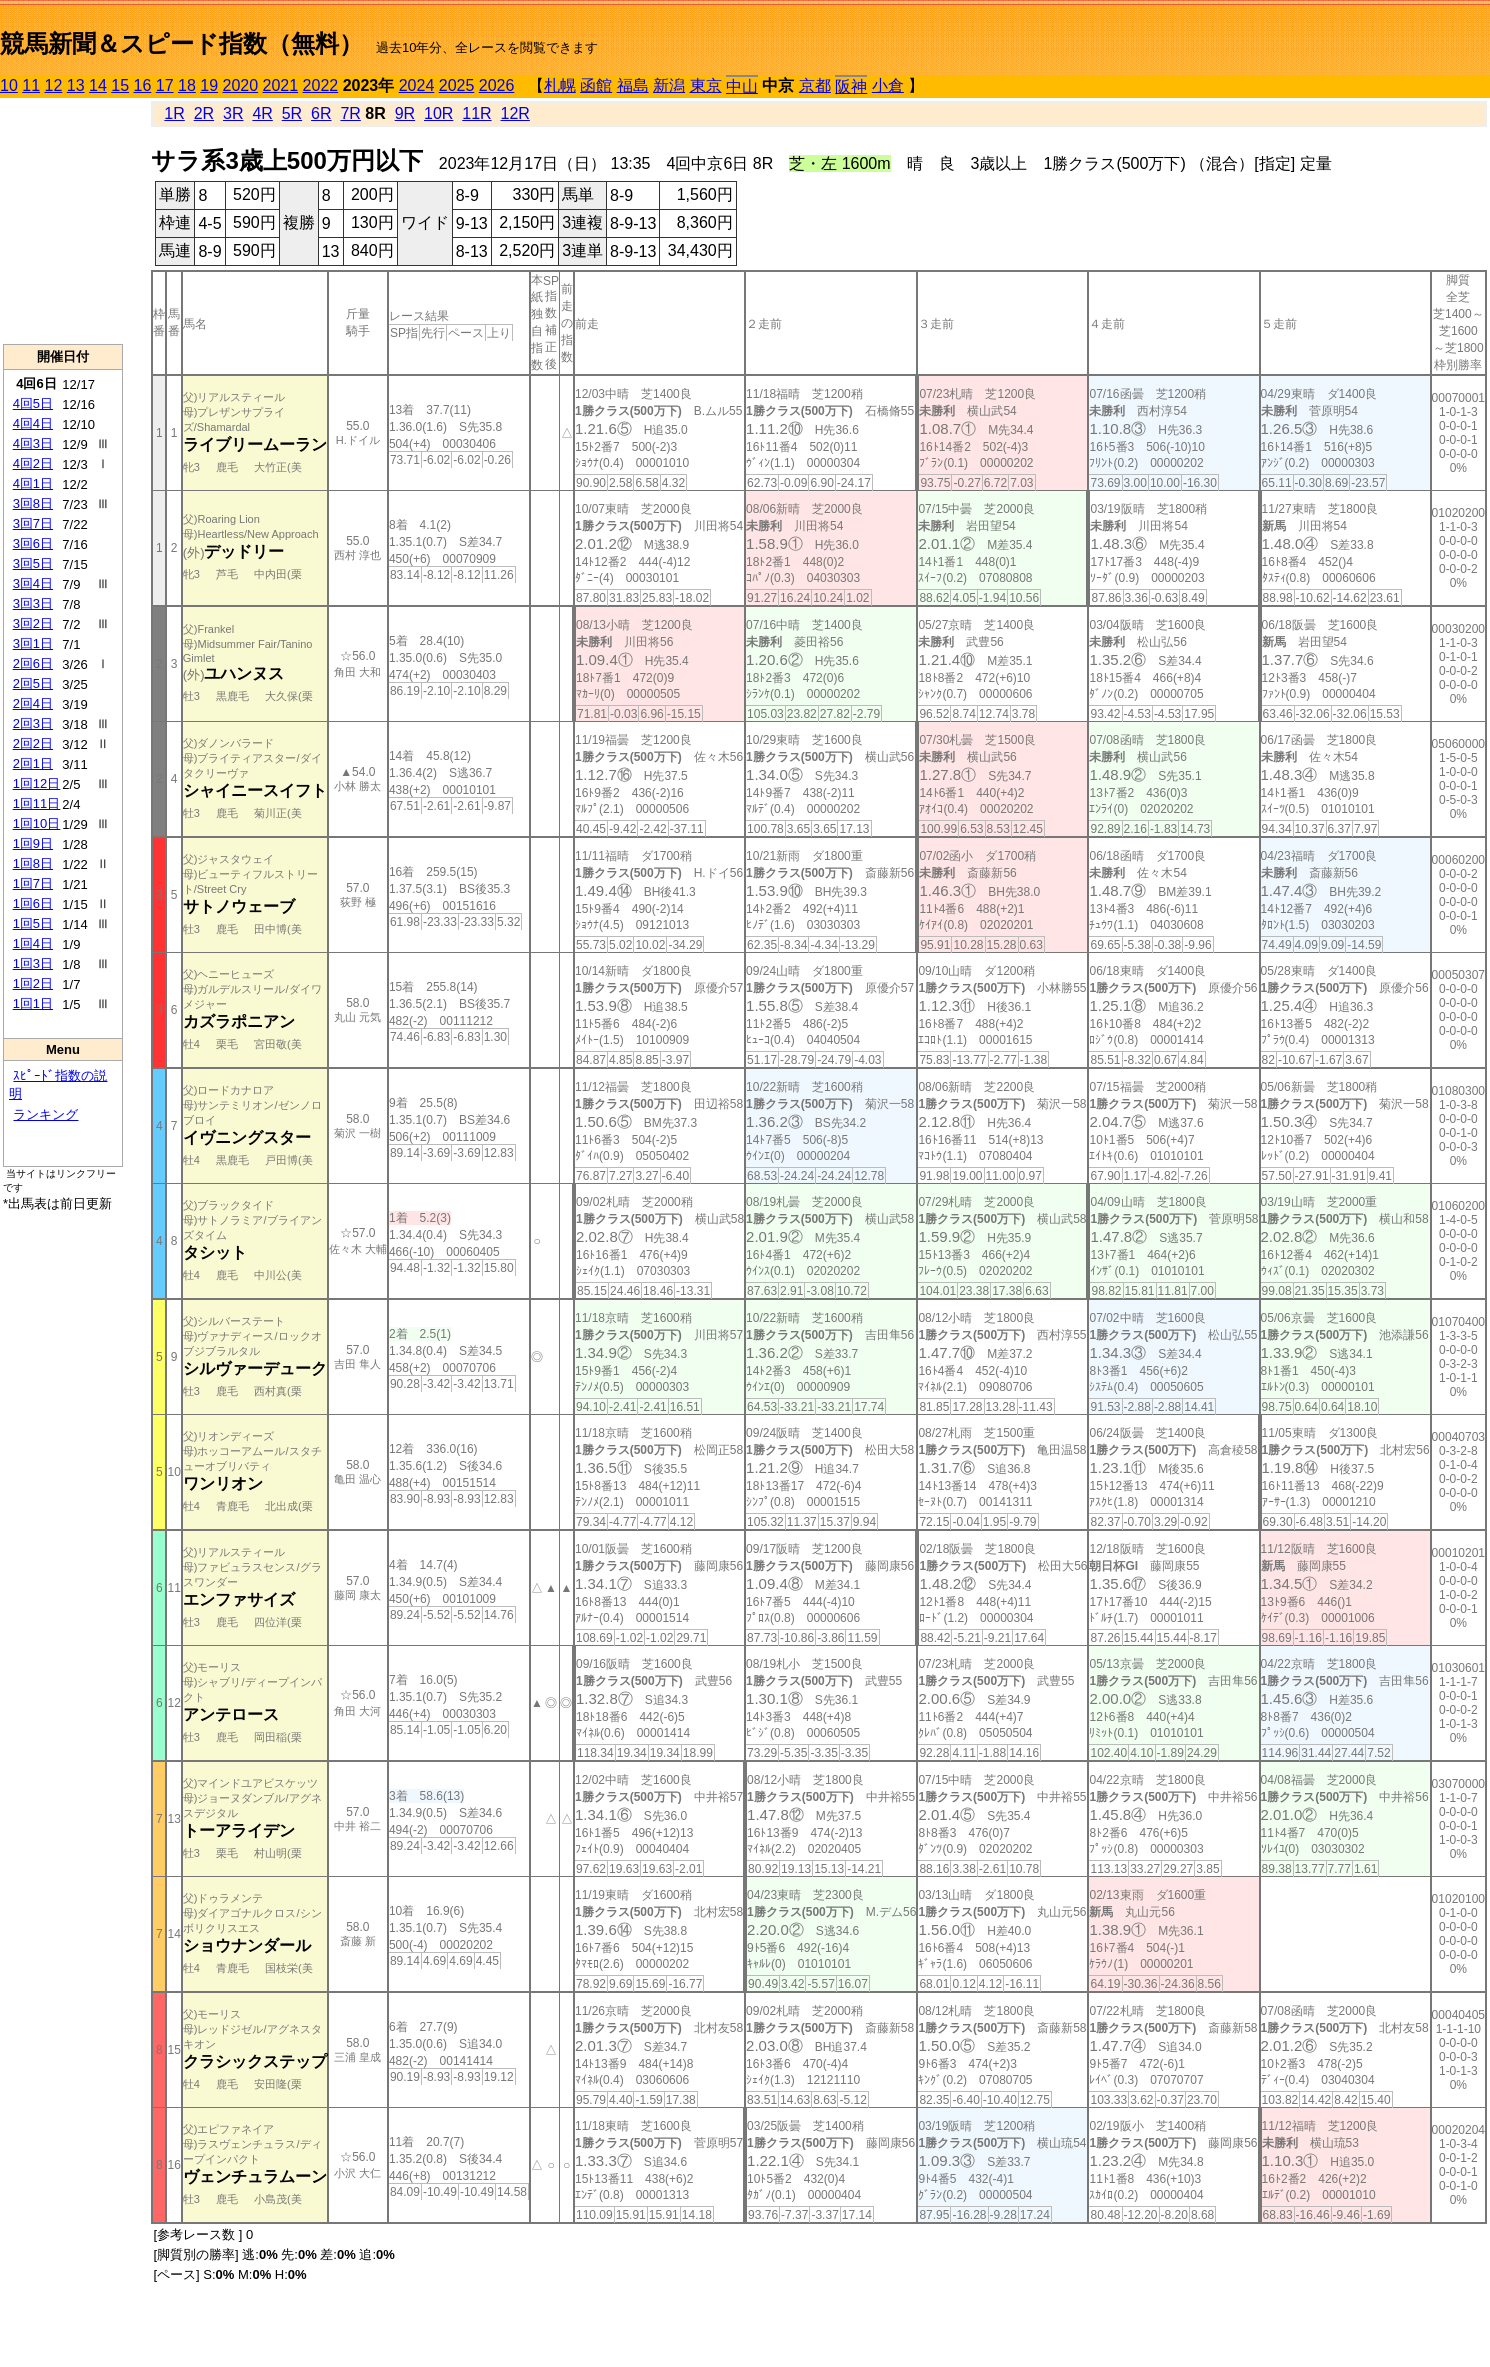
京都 (815, 85)
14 (98, 85)
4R (262, 113)
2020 (241, 85)
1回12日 (37, 783)
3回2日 (33, 623)
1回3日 (33, 963)
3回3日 (33, 603)
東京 (706, 85)
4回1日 (33, 483)
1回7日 (33, 883)
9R (405, 113)
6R (321, 113)
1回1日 (33, 1003)
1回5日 (33, 923)
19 (209, 85)
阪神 (851, 86)
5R (292, 113)
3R (233, 113)
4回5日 (33, 403)
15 (120, 85)
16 (143, 85)
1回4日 (33, 943)
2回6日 (33, 663)
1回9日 (33, 843)
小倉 (888, 85)
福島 (633, 85)
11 (31, 85)
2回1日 (33, 763)
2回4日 (33, 703)
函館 (596, 85)
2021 (281, 85)
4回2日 (33, 463)
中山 (742, 86)
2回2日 (33, 743)
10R (438, 113)
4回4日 (33, 423)
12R (515, 113)
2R (204, 113)
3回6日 (33, 543)
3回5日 (33, 563)
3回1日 (33, 643)
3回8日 (33, 503)
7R (350, 113)
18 (187, 85)
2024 (417, 85)
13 (76, 85)
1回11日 (37, 803)
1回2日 (33, 983)
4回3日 (33, 443)
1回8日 (33, 863)
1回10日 (37, 823)
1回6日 (33, 903)
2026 (497, 85)
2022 (321, 85)
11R (476, 113)
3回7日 (33, 523)
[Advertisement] (63, 221)
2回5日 (33, 683)
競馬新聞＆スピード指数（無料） (181, 43)
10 (9, 85)
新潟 (669, 85)
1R (174, 113)
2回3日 (33, 723)
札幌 (560, 85)
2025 (457, 85)
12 (54, 85)
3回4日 (33, 583)
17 (165, 85)
